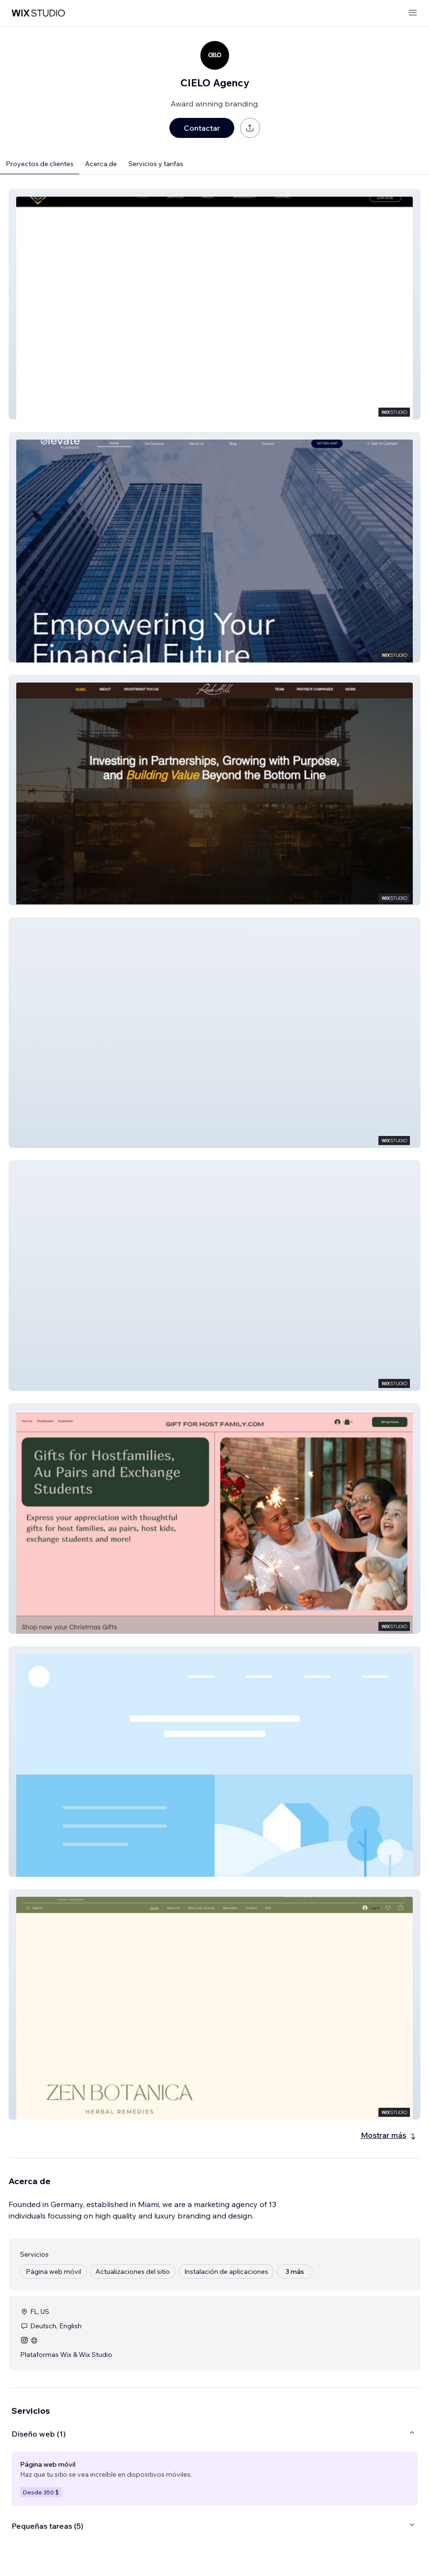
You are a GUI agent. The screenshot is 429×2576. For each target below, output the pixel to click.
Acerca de (101, 163)
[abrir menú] (413, 13)
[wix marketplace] (38, 13)
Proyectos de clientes (39, 163)
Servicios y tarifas (155, 163)
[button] (214, 304)
